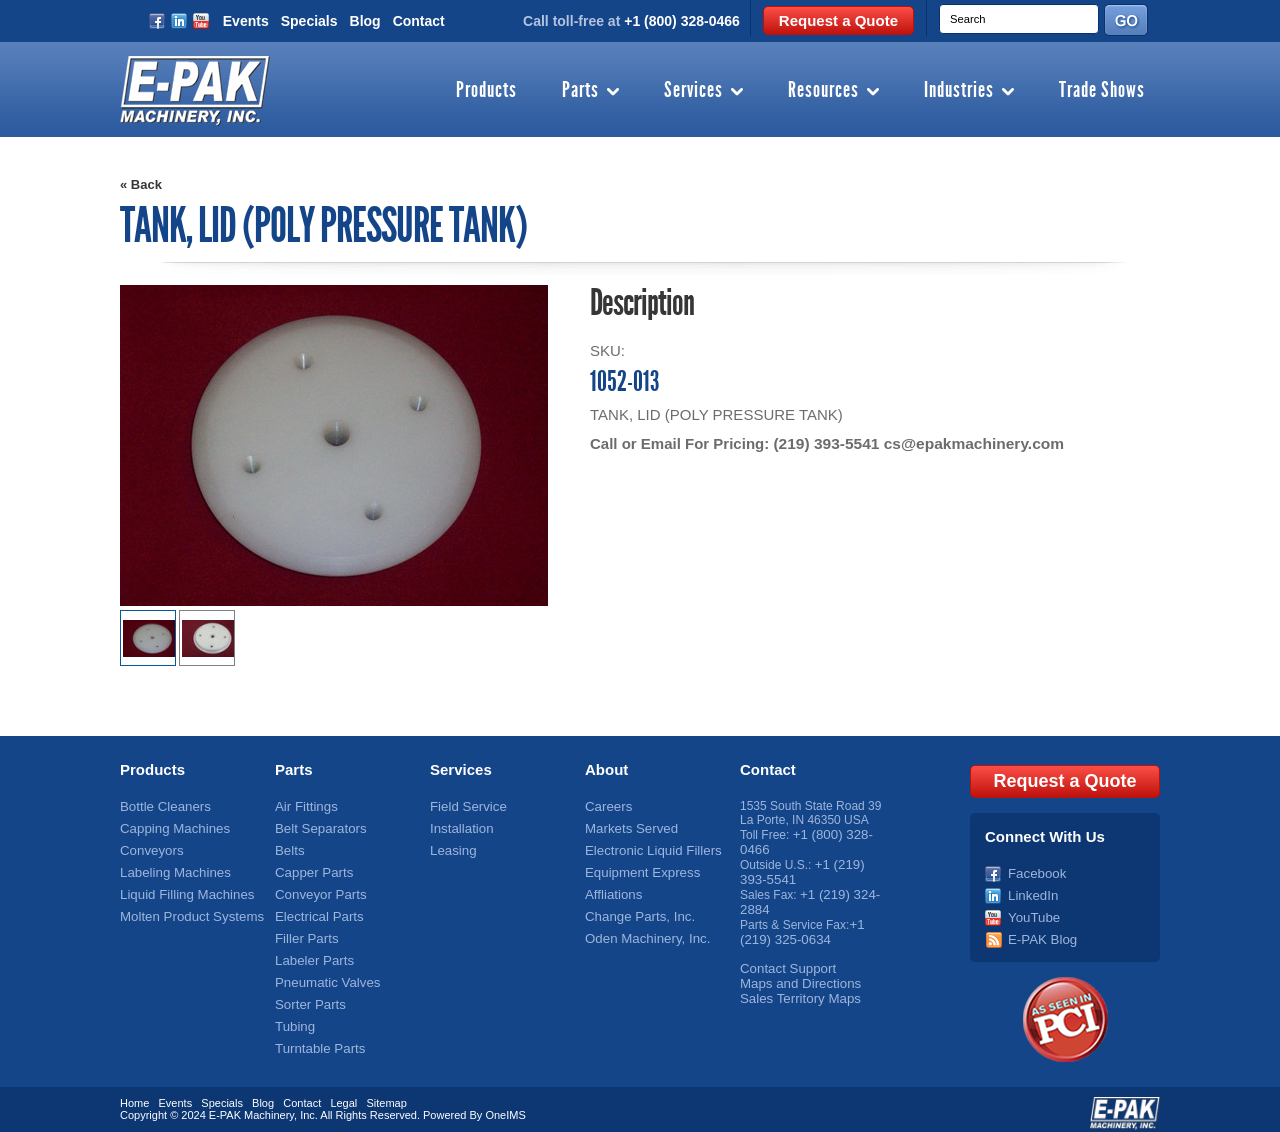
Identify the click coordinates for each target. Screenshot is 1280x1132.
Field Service (464, 806)
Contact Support (783, 960)
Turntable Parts (316, 1037)
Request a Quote (838, 20)
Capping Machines (169, 827)
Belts (288, 848)
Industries (959, 91)
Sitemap (386, 1095)
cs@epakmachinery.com (967, 443)
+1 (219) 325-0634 (801, 925)
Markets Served (627, 827)
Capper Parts (310, 869)
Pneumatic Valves (322, 974)
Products (486, 91)
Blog (365, 21)
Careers (606, 806)
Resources (823, 91)
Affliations (611, 890)
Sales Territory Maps (794, 988)
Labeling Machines (170, 869)
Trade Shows (1102, 91)
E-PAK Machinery (251, 1107)
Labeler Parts (310, 953)
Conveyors (148, 848)
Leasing (451, 848)
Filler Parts (303, 932)
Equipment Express (637, 869)
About (606, 769)
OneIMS (505, 1107)
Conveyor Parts (316, 890)
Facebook (1034, 869)
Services (693, 91)
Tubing (293, 1016)
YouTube (1031, 911)
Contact (419, 21)
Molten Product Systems (185, 911)
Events (246, 21)
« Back (141, 184)
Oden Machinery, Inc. (641, 932)
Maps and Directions (794, 974)
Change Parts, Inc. (634, 911)
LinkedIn (1030, 890)
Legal (343, 1095)
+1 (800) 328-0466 (682, 21)
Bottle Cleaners (161, 806)
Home (134, 1095)
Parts (580, 91)
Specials (309, 21)
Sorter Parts (307, 995)
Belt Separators (316, 827)
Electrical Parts (315, 911)
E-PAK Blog (1039, 932)
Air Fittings (303, 806)
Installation (458, 827)
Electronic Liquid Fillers (646, 848)
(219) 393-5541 (824, 443)
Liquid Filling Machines (180, 890)
